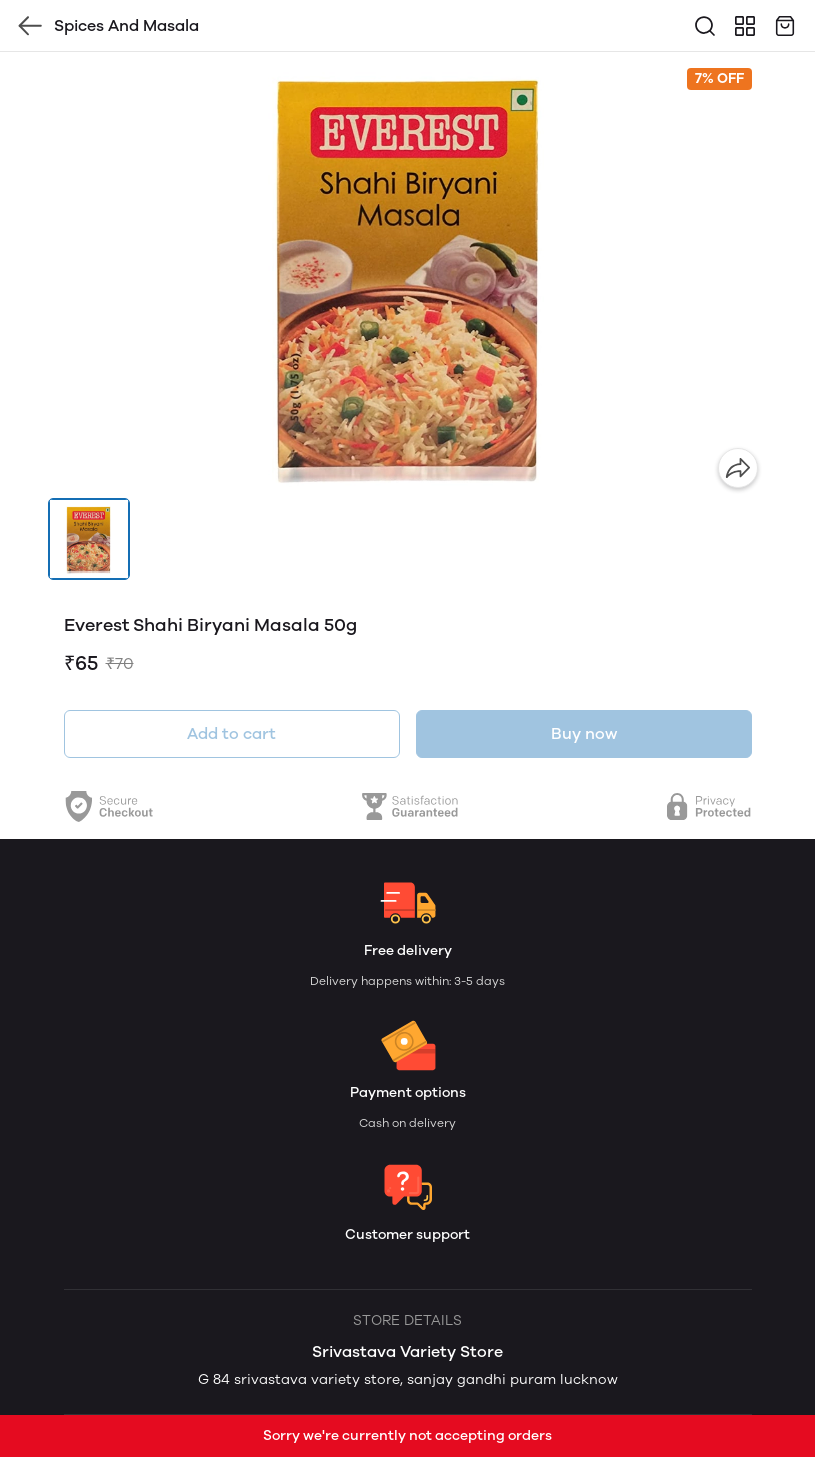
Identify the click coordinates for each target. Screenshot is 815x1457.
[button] (89, 539)
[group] (408, 275)
